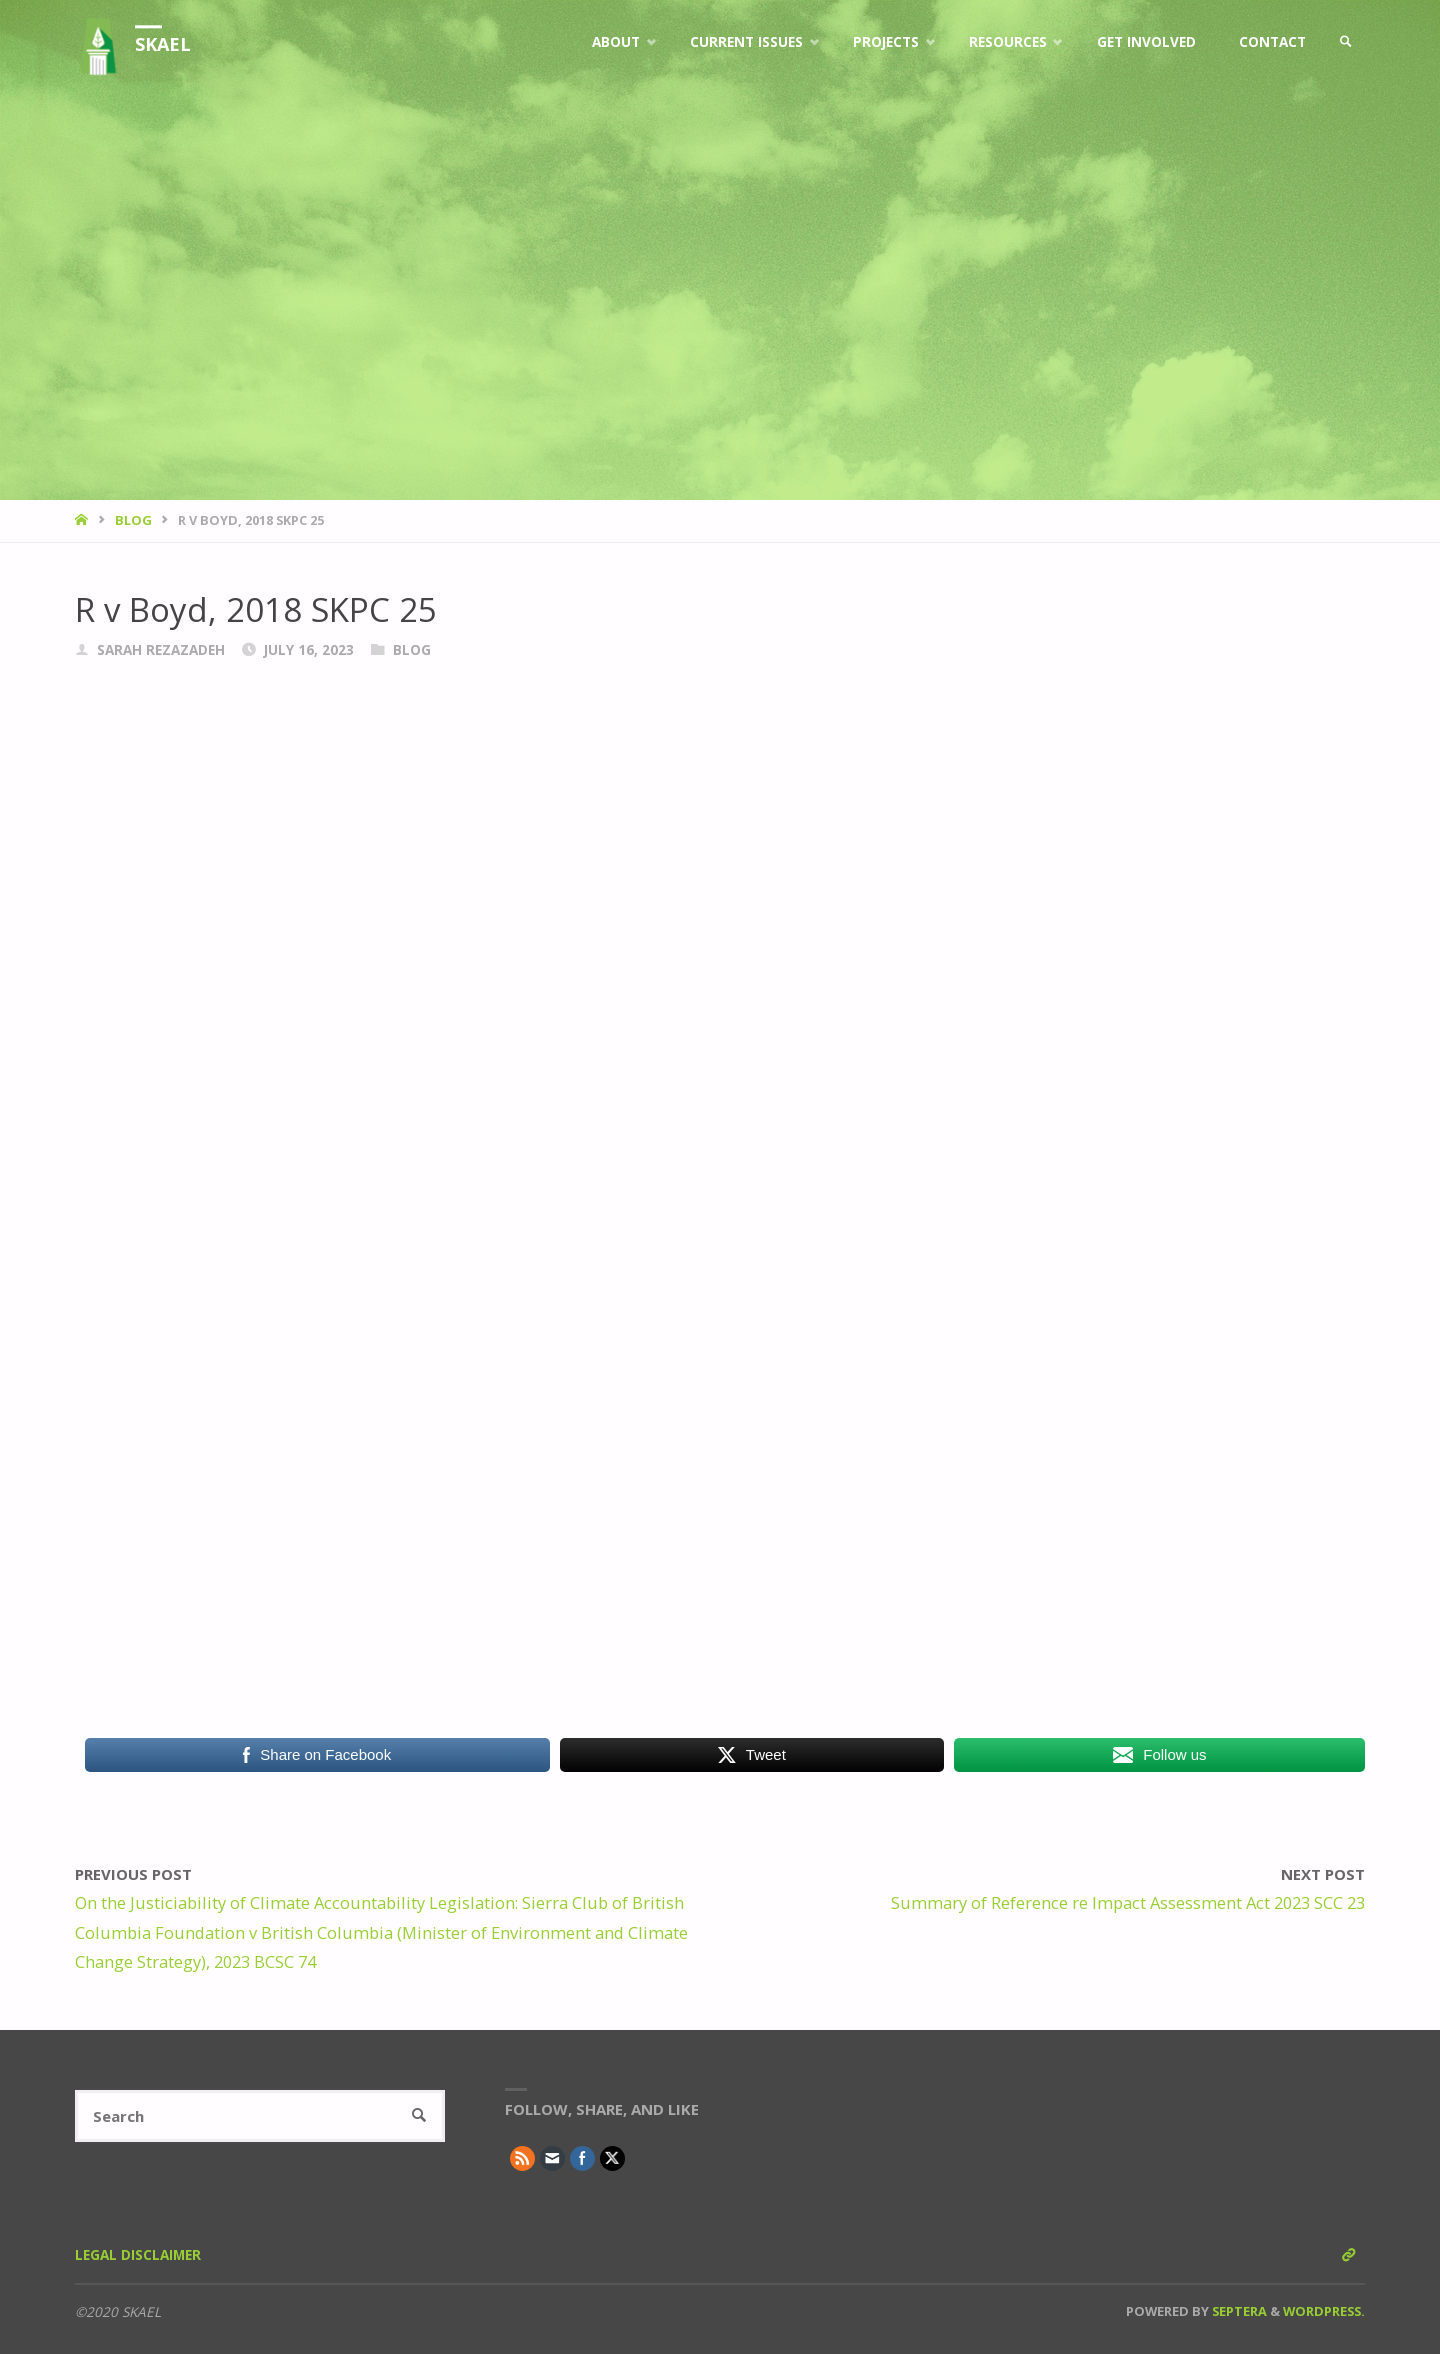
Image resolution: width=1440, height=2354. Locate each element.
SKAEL (163, 44)
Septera (1238, 2311)
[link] (1346, 42)
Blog (133, 520)
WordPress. (1324, 2311)
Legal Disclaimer (138, 2255)
